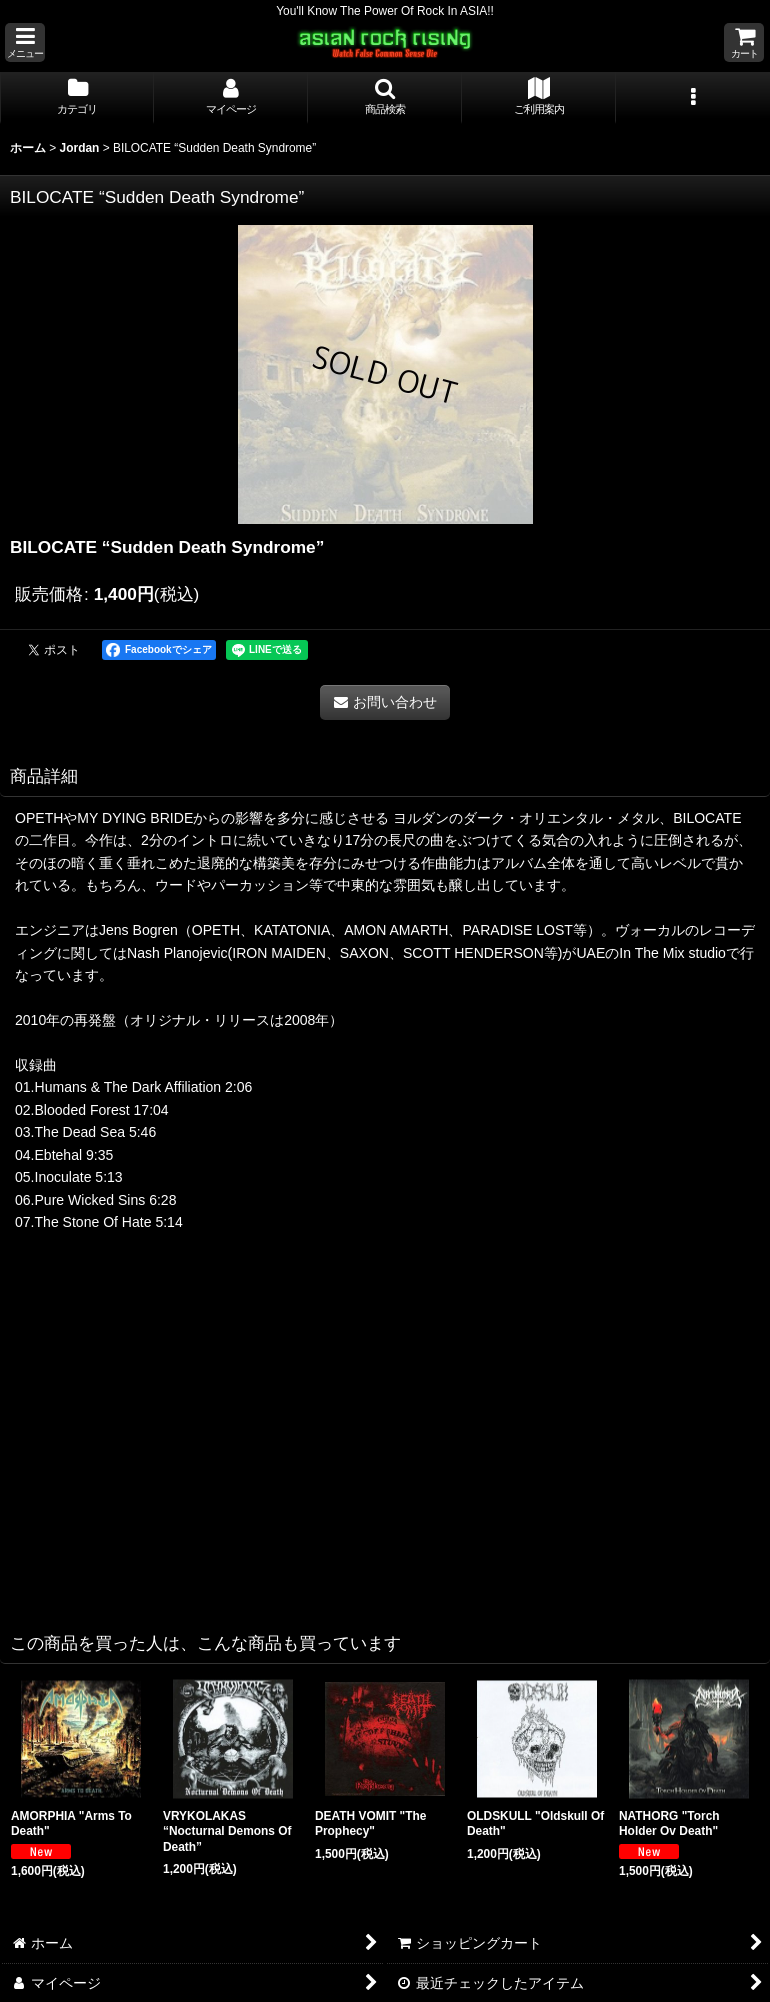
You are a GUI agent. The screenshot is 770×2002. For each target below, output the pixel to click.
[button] (25, 42)
